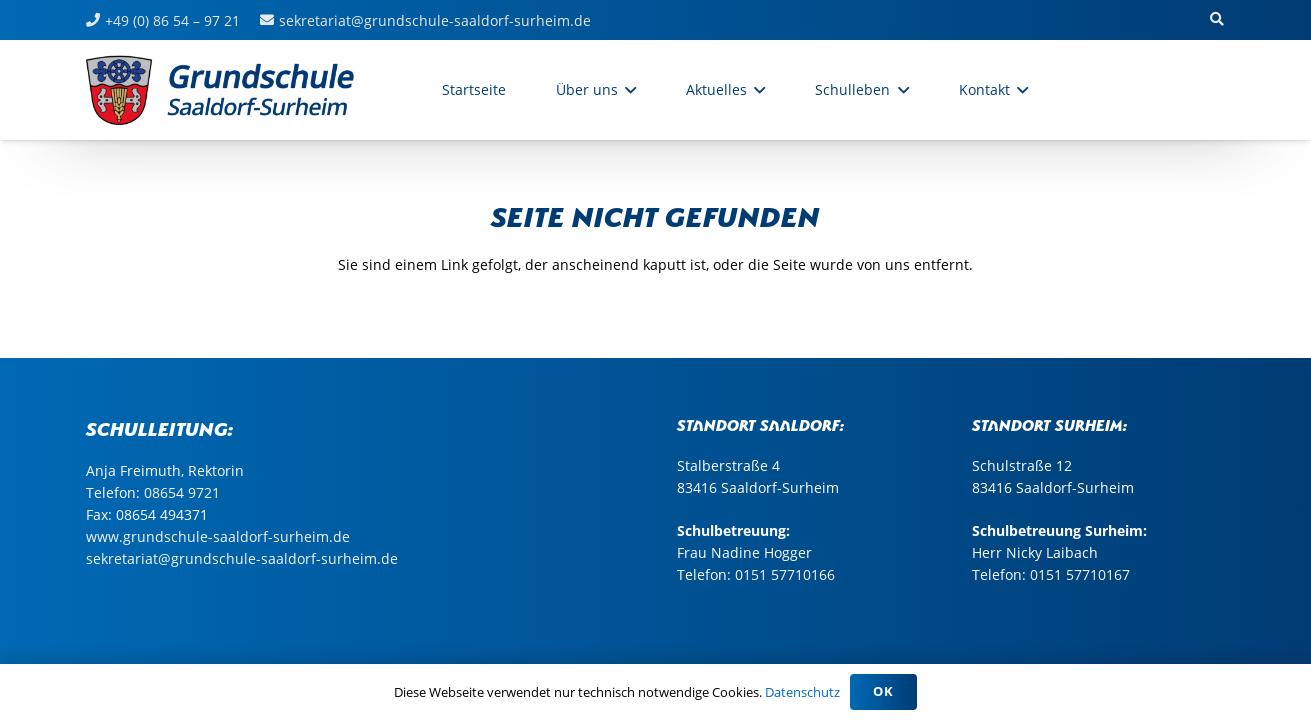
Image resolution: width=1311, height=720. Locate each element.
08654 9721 (182, 492)
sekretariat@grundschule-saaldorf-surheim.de (242, 558)
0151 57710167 (1080, 574)
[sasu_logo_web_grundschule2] (242, 90)
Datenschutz (802, 692)
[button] (1217, 19)
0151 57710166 (785, 574)
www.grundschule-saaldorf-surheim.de (218, 536)
